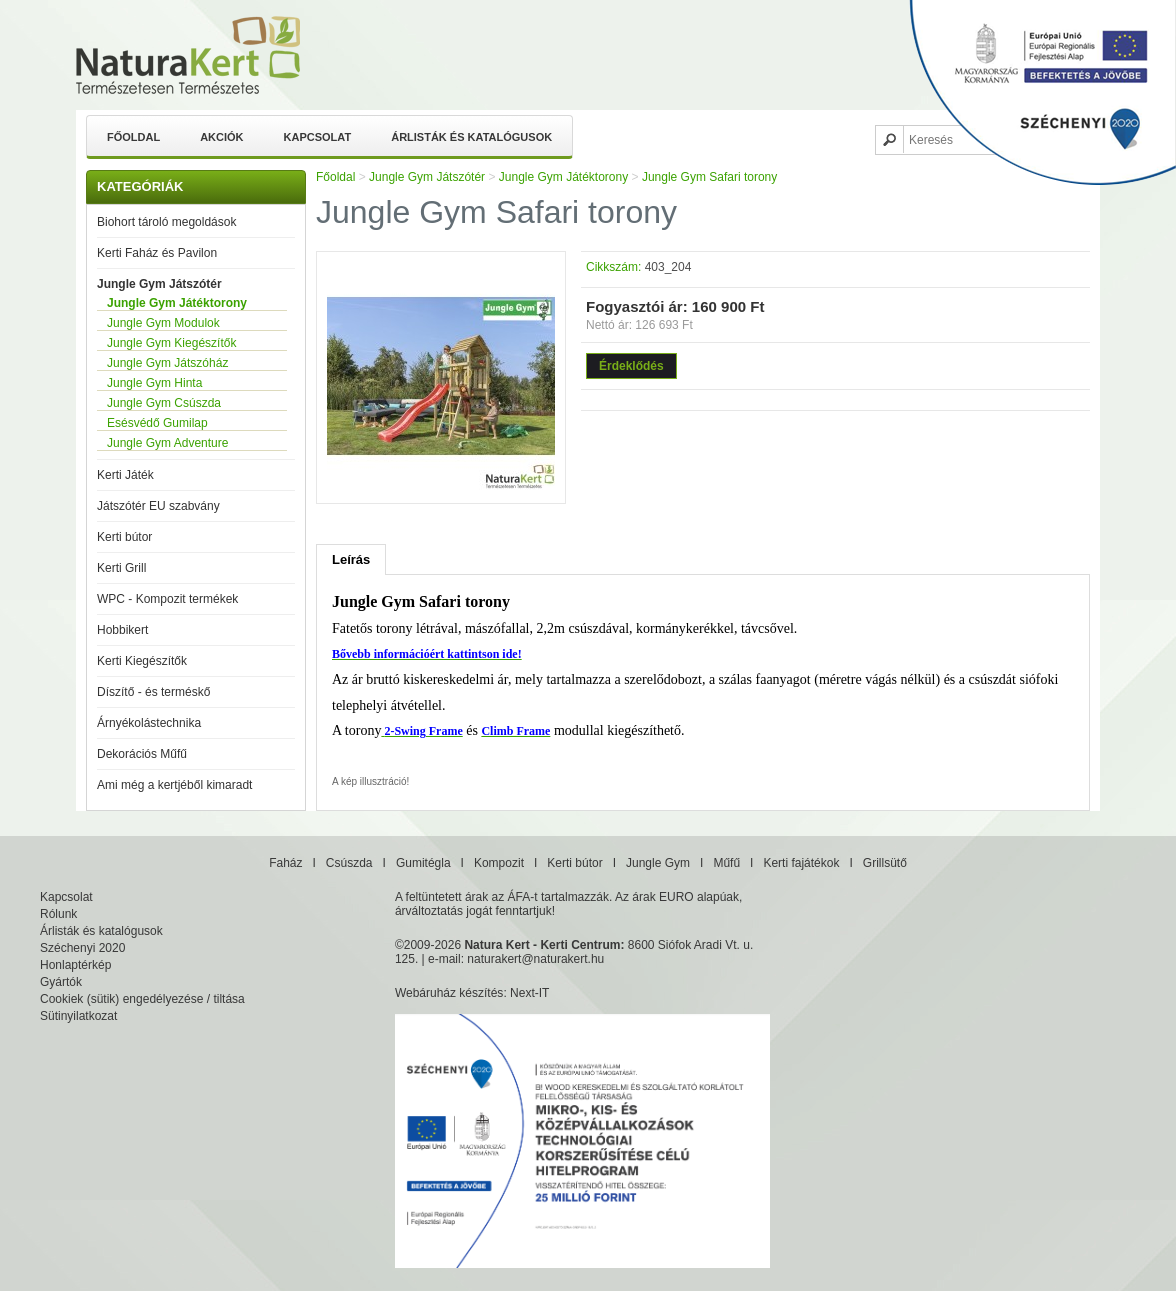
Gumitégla (423, 863)
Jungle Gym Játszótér (159, 284)
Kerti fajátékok (801, 863)
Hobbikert (122, 630)
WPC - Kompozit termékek (167, 599)
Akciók (221, 137)
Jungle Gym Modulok (163, 323)
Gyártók (61, 982)
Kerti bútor (124, 537)
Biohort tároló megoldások (166, 222)
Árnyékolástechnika (149, 723)
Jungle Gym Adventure (167, 443)
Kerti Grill (121, 568)
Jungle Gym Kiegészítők (171, 343)
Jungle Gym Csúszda (164, 403)
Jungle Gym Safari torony (709, 177)
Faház (285, 863)
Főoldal (133, 137)
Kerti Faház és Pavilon (157, 253)
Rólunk (58, 914)
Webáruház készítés (449, 993)
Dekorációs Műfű (142, 754)
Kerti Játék (125, 475)
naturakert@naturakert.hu (535, 959)
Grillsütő (885, 863)
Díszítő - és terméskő (153, 692)
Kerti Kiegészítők (142, 661)
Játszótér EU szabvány (158, 506)
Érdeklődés (631, 366)
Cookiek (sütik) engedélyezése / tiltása (142, 999)
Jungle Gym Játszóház (167, 363)
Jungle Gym (658, 863)
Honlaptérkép (75, 965)
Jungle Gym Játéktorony (177, 303)
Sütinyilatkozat (78, 1016)
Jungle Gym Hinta (154, 383)
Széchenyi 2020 (82, 948)
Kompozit (499, 863)
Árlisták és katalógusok (471, 137)
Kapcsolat (318, 137)
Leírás (351, 559)
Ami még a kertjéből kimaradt (174, 785)
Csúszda (349, 863)
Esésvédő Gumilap (157, 423)
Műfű (726, 863)
